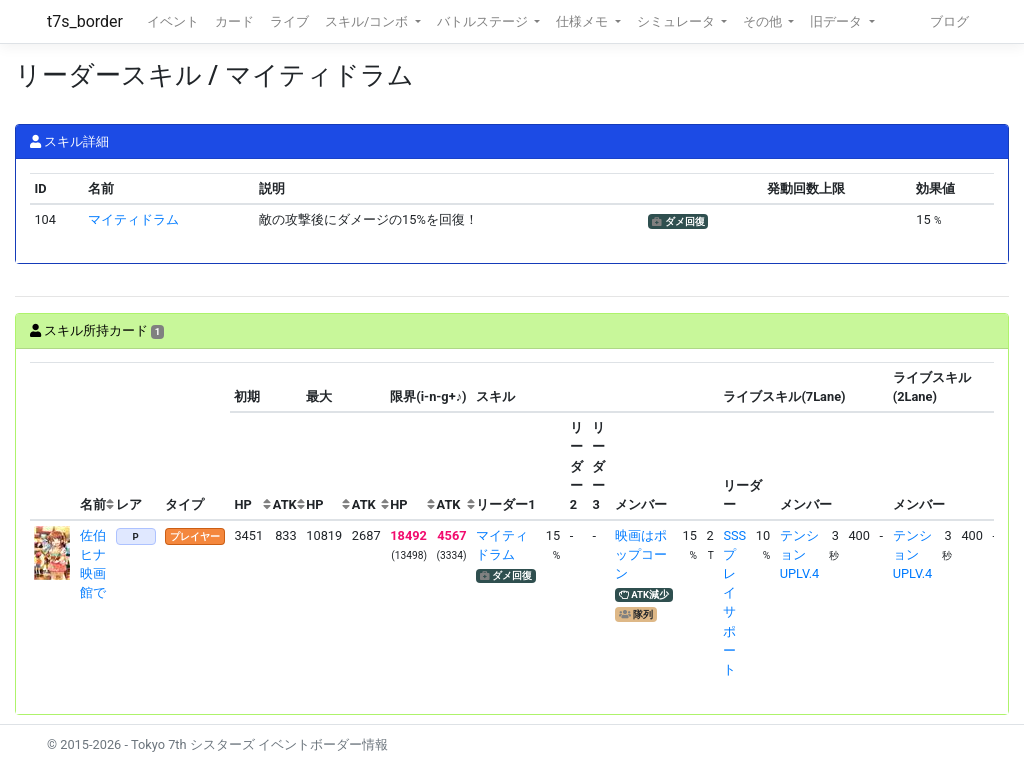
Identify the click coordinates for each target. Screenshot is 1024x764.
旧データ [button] (837, 21)
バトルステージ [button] (484, 21)
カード (234, 21)
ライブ (289, 21)
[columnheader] (53, 441)
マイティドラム (133, 219)
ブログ (949, 21)
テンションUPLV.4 (799, 554)
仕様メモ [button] (583, 21)
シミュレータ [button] (677, 21)
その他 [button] (764, 21)
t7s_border (85, 21)
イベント (173, 21)
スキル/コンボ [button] (368, 21)
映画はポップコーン (641, 554)
